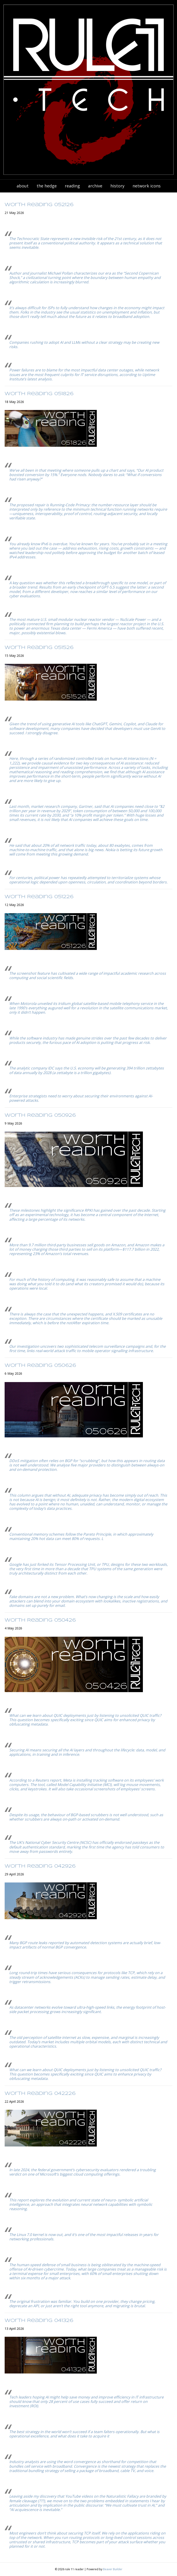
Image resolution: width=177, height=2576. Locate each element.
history (117, 186)
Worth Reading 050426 (40, 1620)
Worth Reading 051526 (39, 647)
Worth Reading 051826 (39, 394)
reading (72, 186)
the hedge (47, 186)
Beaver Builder (112, 2569)
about (23, 186)
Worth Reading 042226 (40, 2093)
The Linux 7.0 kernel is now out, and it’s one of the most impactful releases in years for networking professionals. (84, 2236)
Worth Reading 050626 (40, 1365)
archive (95, 186)
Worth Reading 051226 (39, 897)
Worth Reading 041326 (39, 2320)
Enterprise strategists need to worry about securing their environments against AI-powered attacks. (81, 1098)
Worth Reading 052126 (39, 205)
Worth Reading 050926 (40, 1115)
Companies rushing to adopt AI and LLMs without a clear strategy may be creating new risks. (84, 344)
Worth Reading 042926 (40, 1866)
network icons (147, 186)
